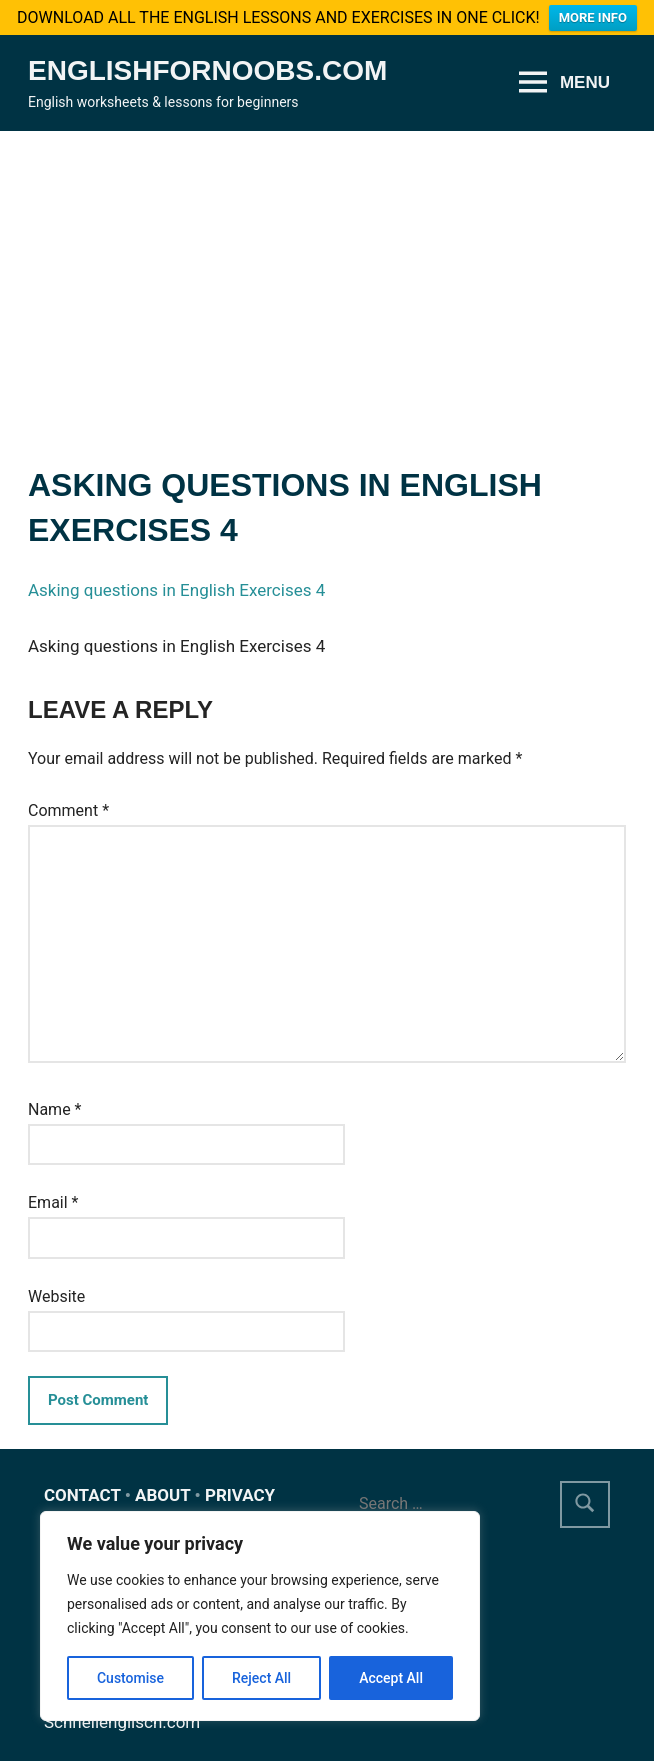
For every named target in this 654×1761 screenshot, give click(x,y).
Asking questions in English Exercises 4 (176, 582)
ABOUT (162, 1486)
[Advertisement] (327, 272)
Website (56, 1287)
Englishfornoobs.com (207, 61)
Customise (130, 1678)
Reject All (261, 1678)
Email (53, 1193)
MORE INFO (593, 17)
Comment (68, 801)
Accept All (391, 1678)
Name (55, 1100)
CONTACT (82, 1486)
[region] (260, 1616)
